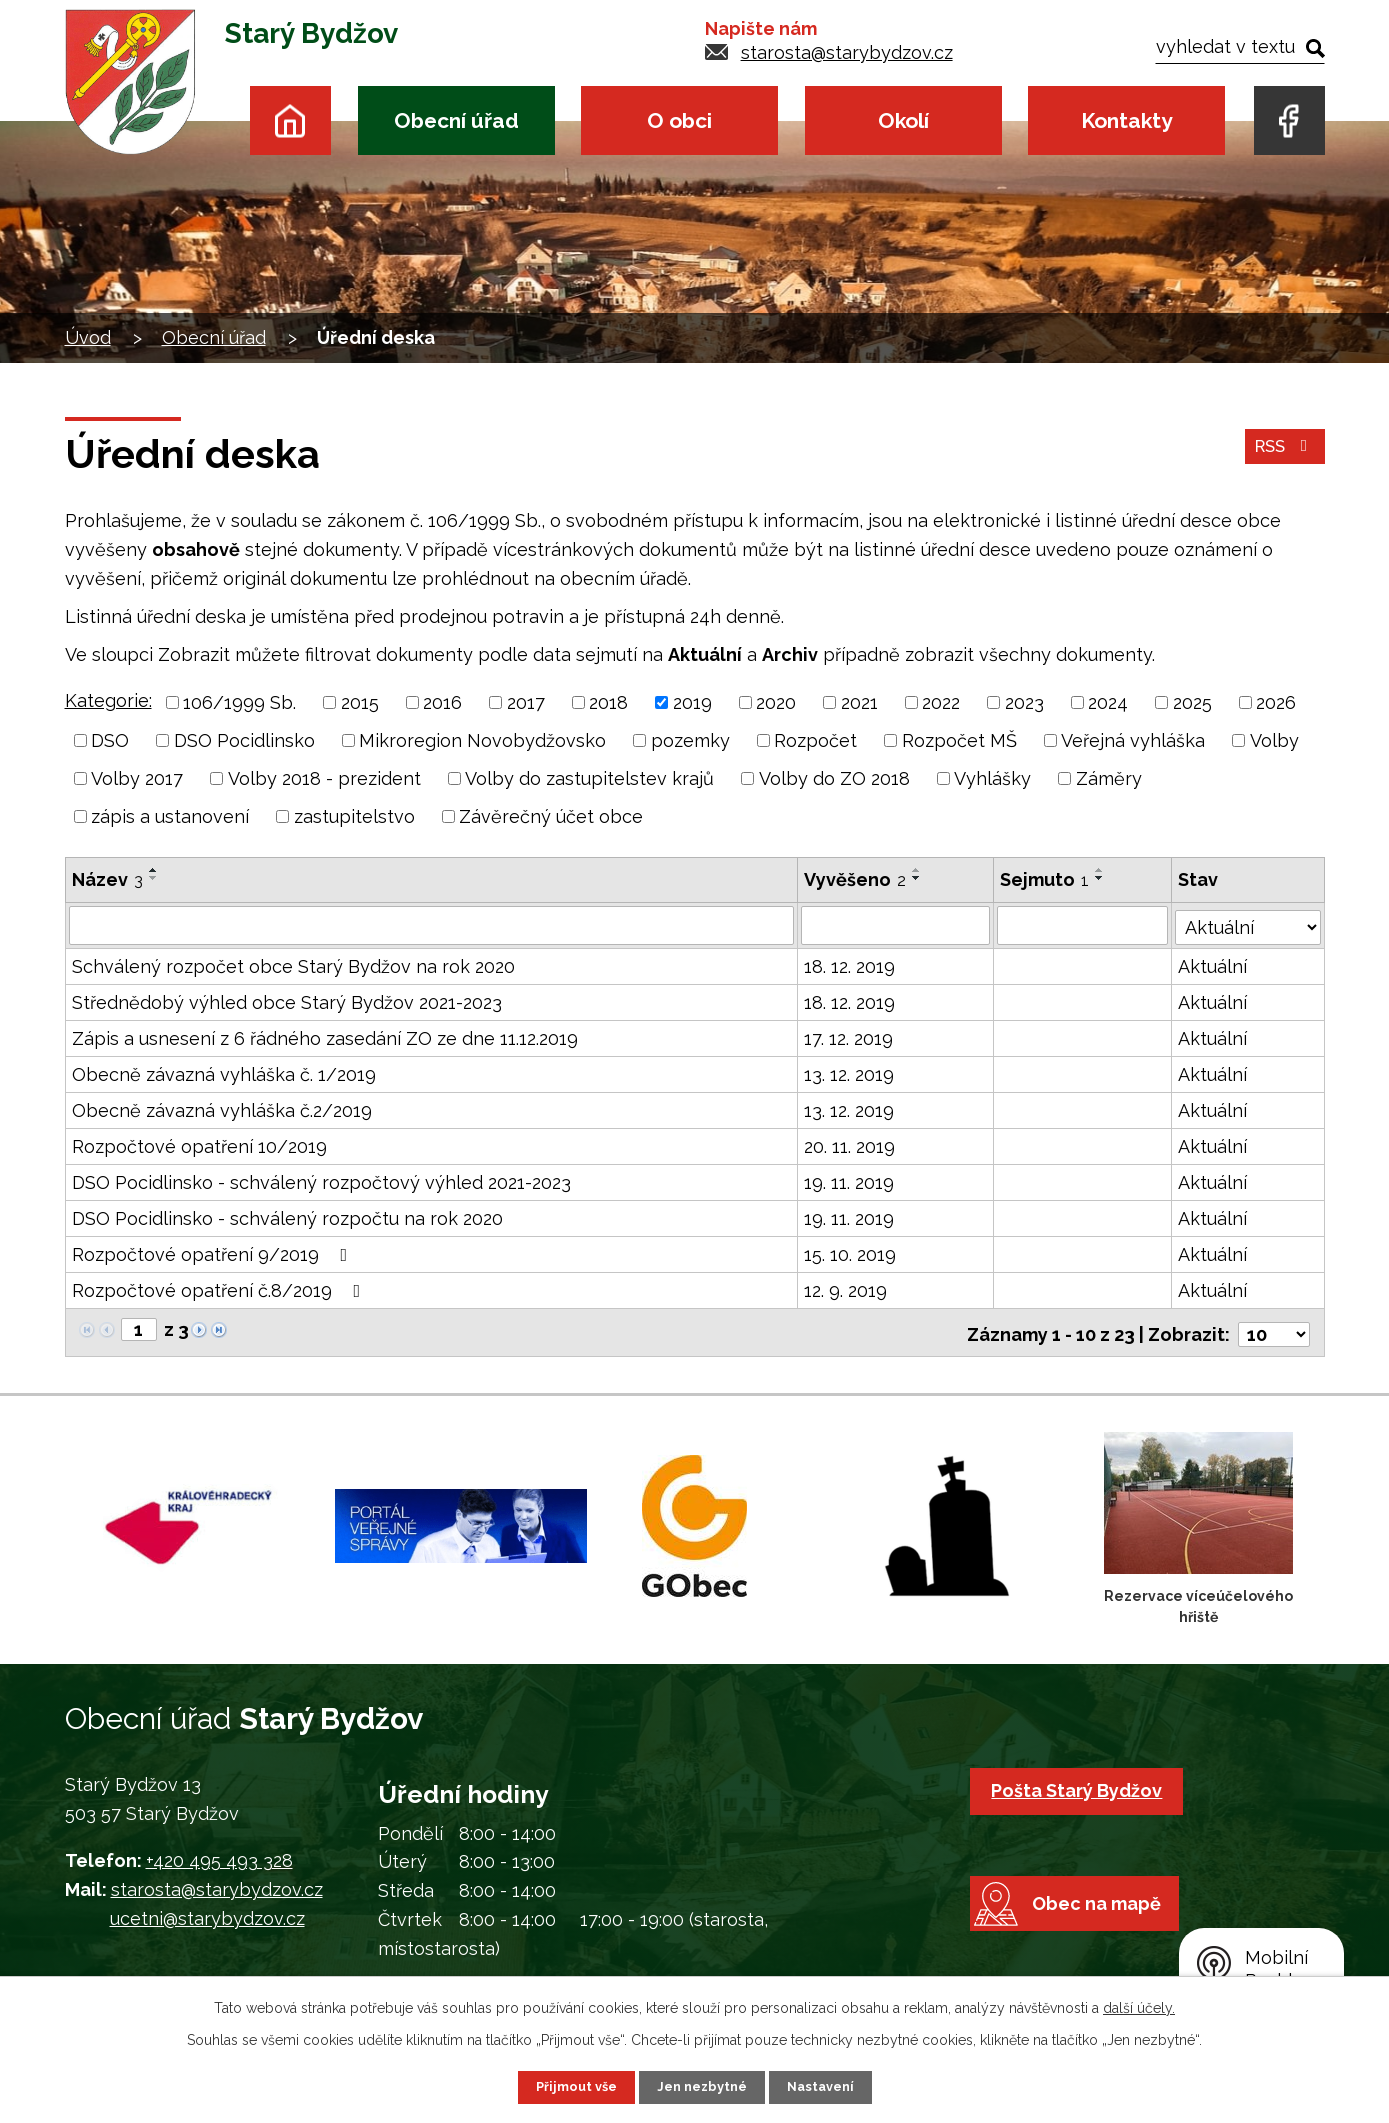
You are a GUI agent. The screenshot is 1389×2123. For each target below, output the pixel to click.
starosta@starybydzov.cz (847, 52)
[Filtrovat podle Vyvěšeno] (896, 925)
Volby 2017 (137, 778)
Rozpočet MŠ (959, 740)
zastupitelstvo (354, 816)
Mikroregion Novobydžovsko (482, 740)
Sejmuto (1045, 879)
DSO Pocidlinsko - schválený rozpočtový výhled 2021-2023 (321, 1181)
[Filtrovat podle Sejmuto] (1083, 925)
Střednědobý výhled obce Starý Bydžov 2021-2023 (287, 1001)
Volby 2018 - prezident (324, 778)
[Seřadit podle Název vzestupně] (154, 870)
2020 (776, 702)
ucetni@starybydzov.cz (207, 1913)
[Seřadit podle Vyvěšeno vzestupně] (918, 870)
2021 (859, 702)
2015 (360, 702)
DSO (110, 740)
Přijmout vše (569, 2086)
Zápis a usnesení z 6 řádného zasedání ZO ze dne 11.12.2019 (325, 1037)
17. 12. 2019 (849, 1037)
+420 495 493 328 (219, 1856)
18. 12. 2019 (850, 965)
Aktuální (1213, 965)
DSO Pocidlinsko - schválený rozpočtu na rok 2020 (287, 1217)
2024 (1108, 702)
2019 (692, 702)
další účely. (1139, 2006)
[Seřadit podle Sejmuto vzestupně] (1101, 870)
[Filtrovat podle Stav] (1248, 923)
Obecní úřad (456, 120)
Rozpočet (815, 740)
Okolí (903, 120)
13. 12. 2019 (850, 1073)
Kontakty (1126, 120)
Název (107, 879)
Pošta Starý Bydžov (1082, 1785)
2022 (941, 702)
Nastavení (827, 2086)
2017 (526, 702)
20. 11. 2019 (850, 1145)
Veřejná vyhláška (1133, 740)
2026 (1276, 702)
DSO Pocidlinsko (244, 740)
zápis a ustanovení (170, 816)
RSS (1281, 454)
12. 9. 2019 (846, 1289)
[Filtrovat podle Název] (432, 925)
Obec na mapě (1110, 1942)
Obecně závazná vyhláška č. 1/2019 (224, 1073)
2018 (608, 702)
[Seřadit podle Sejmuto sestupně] (1101, 878)
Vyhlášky (992, 778)
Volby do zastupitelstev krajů (589, 778)
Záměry (1109, 778)
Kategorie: (108, 700)
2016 (442, 702)
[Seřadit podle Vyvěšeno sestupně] (918, 878)
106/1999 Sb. (239, 702)
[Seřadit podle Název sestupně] (154, 878)
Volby (1274, 740)
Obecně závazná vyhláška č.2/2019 (222, 1109)
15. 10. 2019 (851, 1253)
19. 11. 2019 (850, 1181)
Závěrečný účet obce (551, 816)
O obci (679, 120)
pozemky (690, 740)
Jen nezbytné (702, 2086)
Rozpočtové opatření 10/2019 (199, 1145)
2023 (1024, 702)
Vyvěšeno (856, 879)
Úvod (290, 120)
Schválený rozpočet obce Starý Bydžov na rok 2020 (293, 965)
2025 (1192, 702)
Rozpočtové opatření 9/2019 (214, 1253)
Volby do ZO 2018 (834, 778)
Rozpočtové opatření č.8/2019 (220, 1289)
